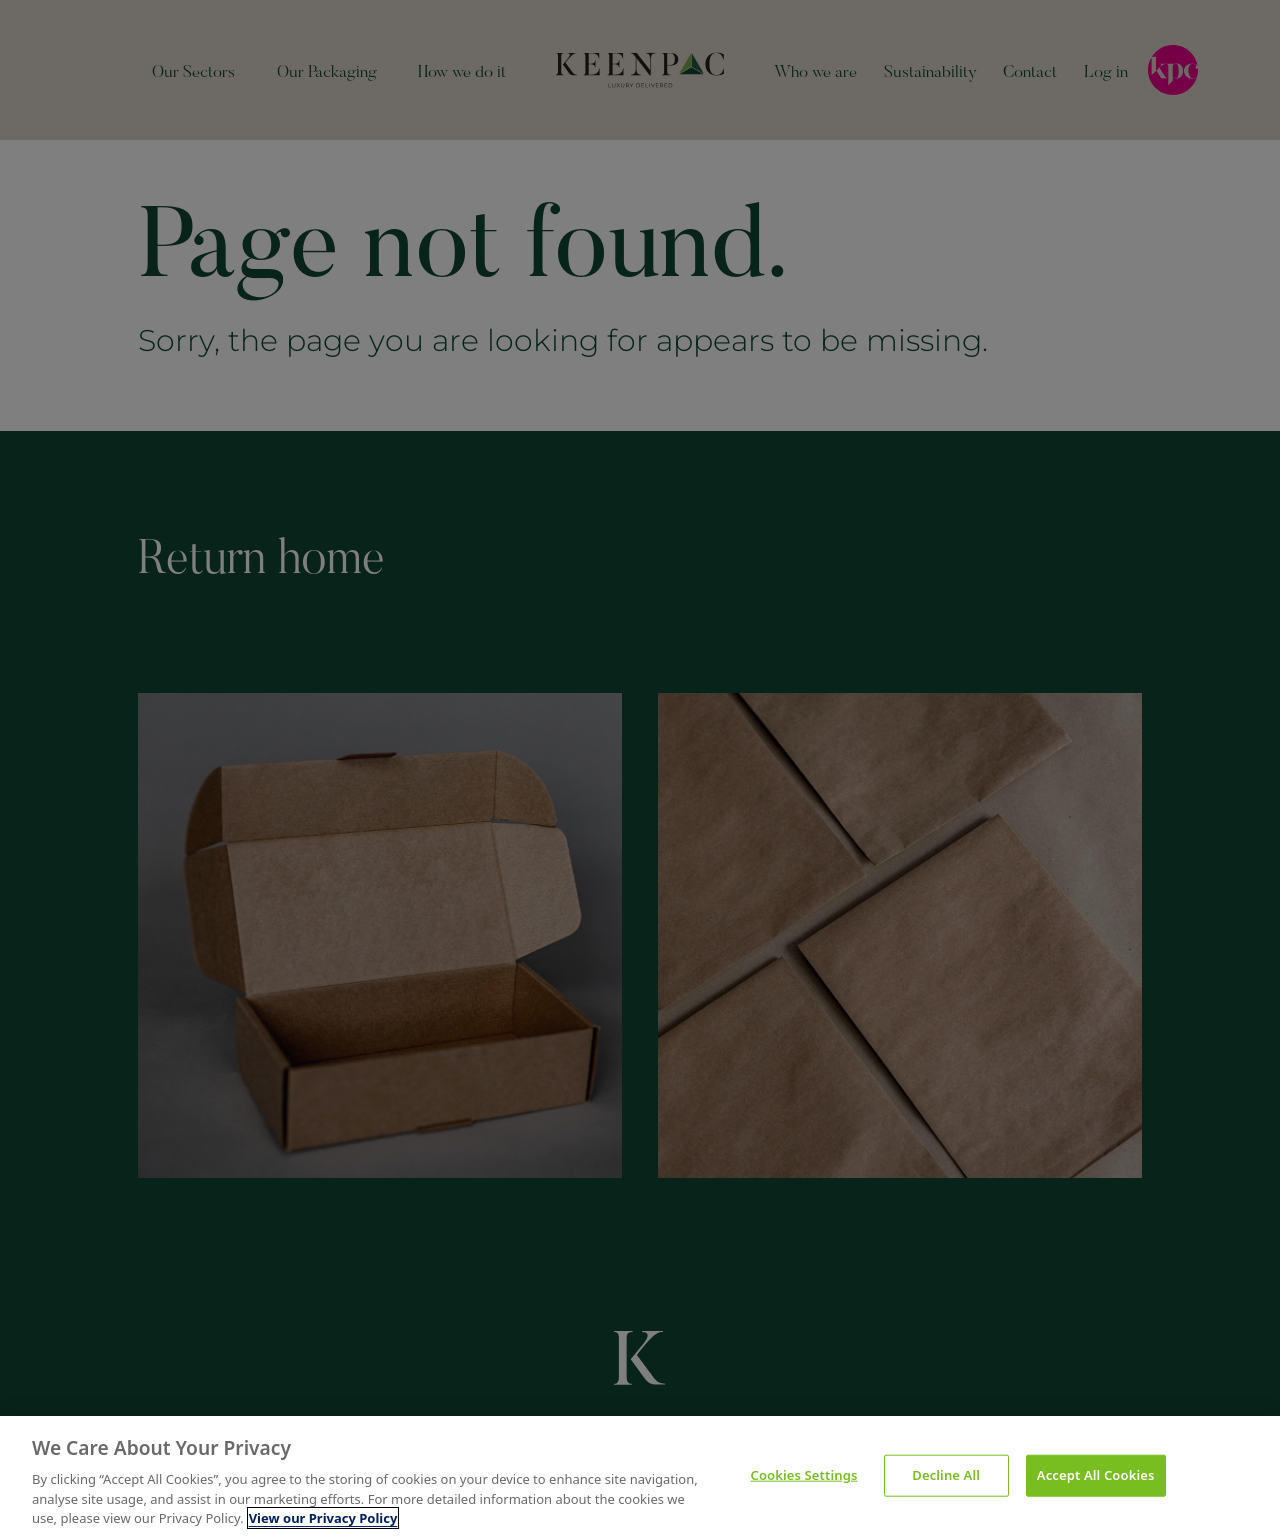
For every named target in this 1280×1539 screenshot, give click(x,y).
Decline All (946, 1476)
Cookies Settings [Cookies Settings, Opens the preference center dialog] (804, 1476)
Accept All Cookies (1096, 1476)
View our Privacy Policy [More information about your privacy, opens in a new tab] (323, 1520)
